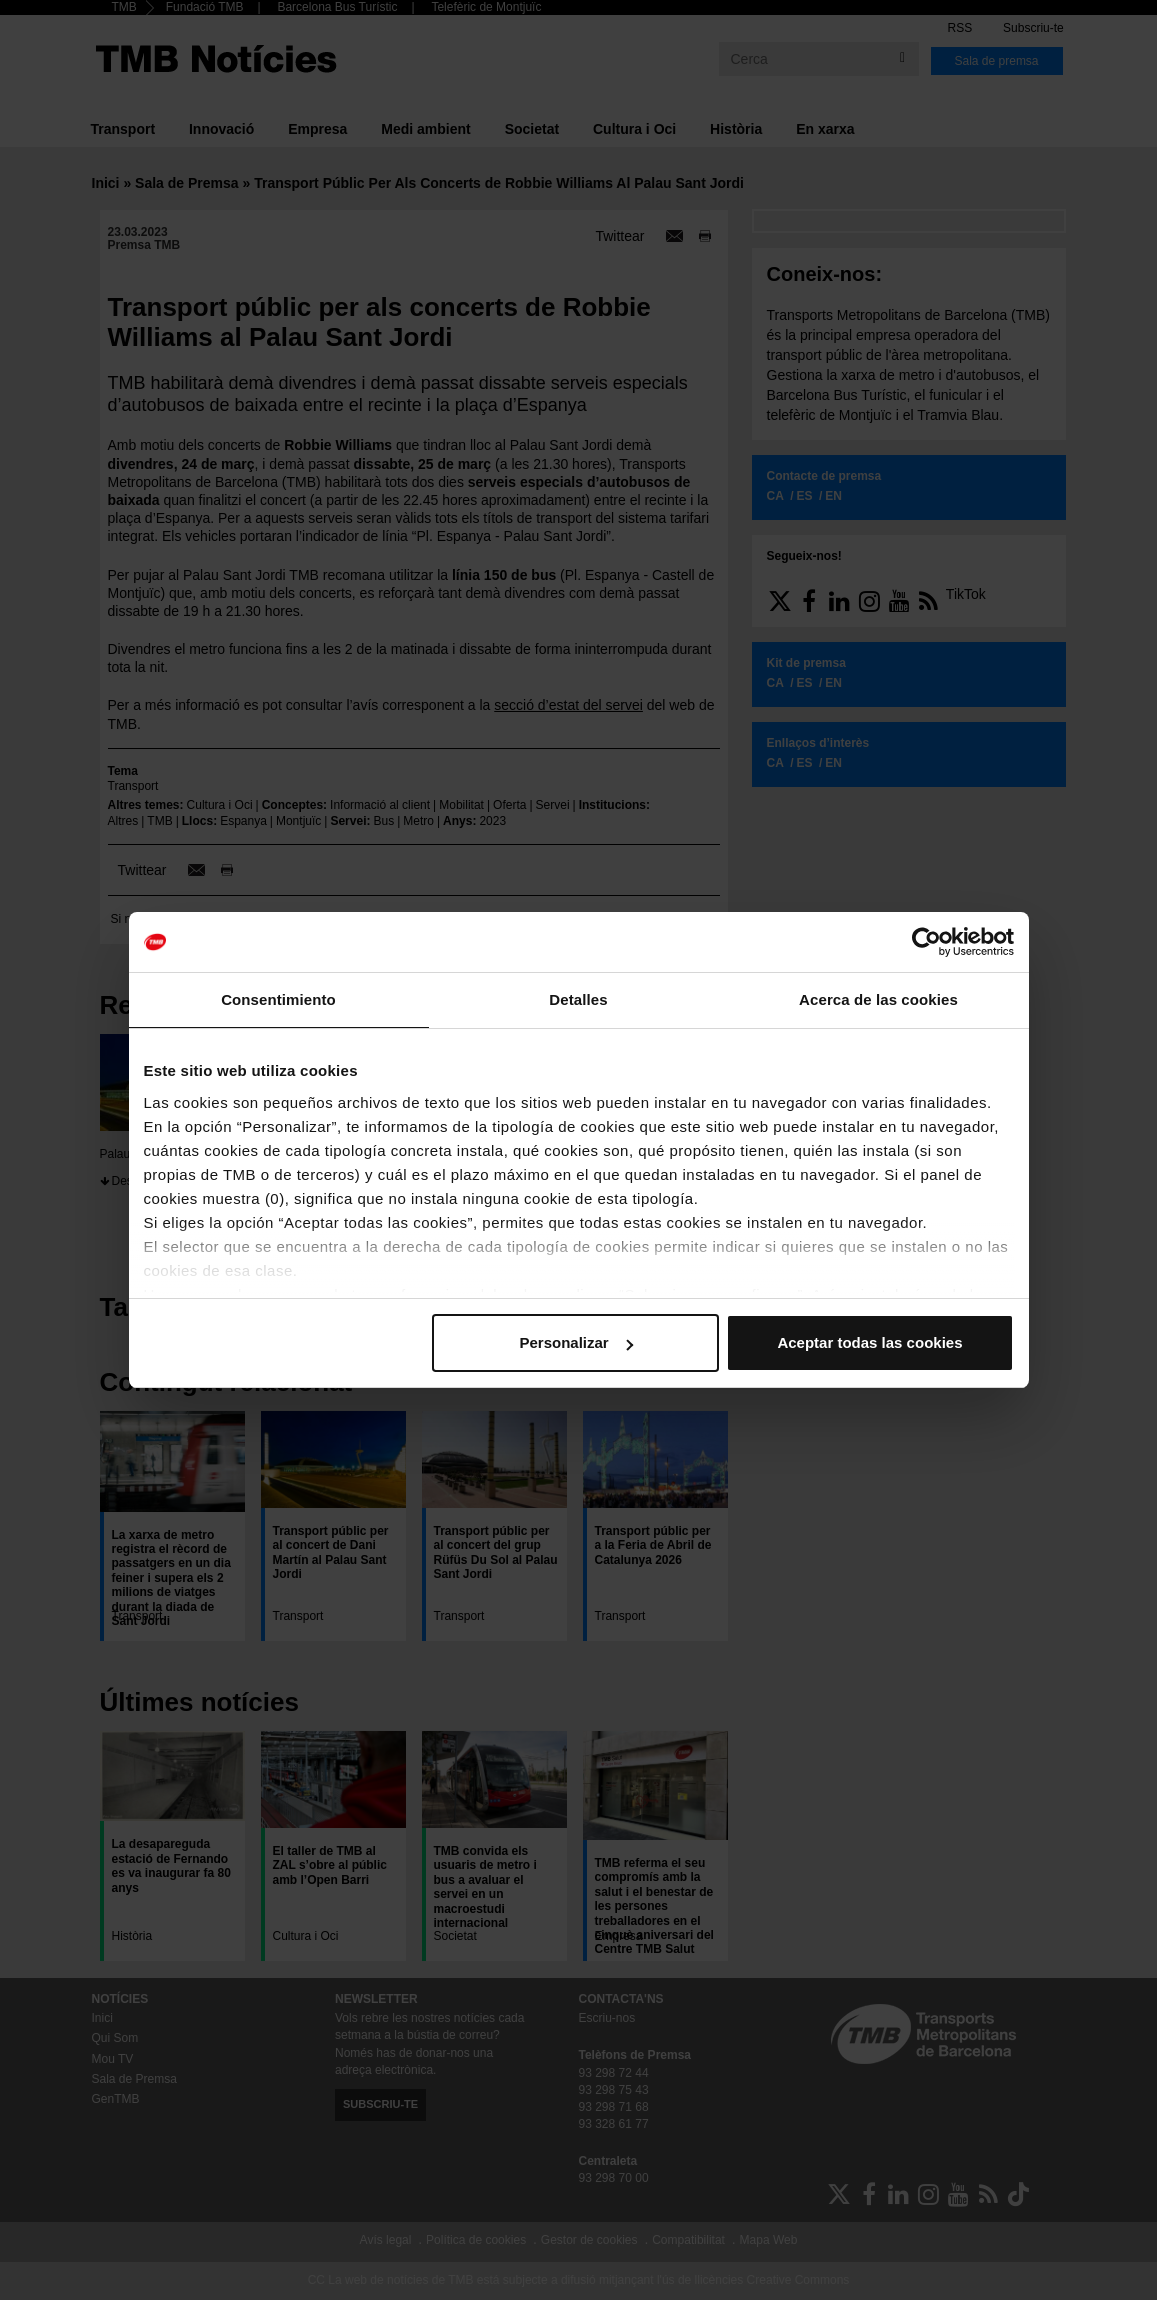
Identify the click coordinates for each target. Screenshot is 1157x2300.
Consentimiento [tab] (278, 999)
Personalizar (576, 1342)
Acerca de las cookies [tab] (878, 999)
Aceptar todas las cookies (869, 1342)
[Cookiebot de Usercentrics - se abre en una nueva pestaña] (926, 942)
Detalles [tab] (578, 999)
